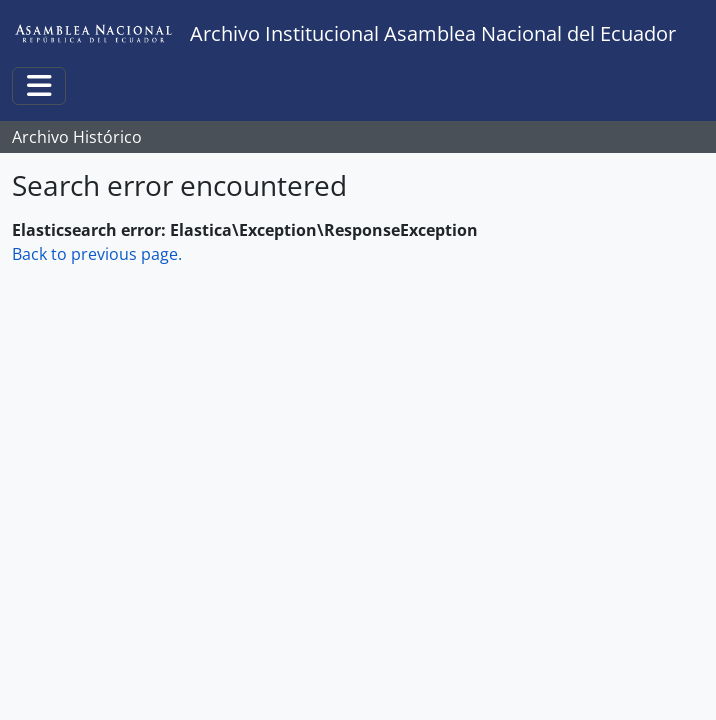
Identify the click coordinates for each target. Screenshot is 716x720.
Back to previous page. (97, 254)
